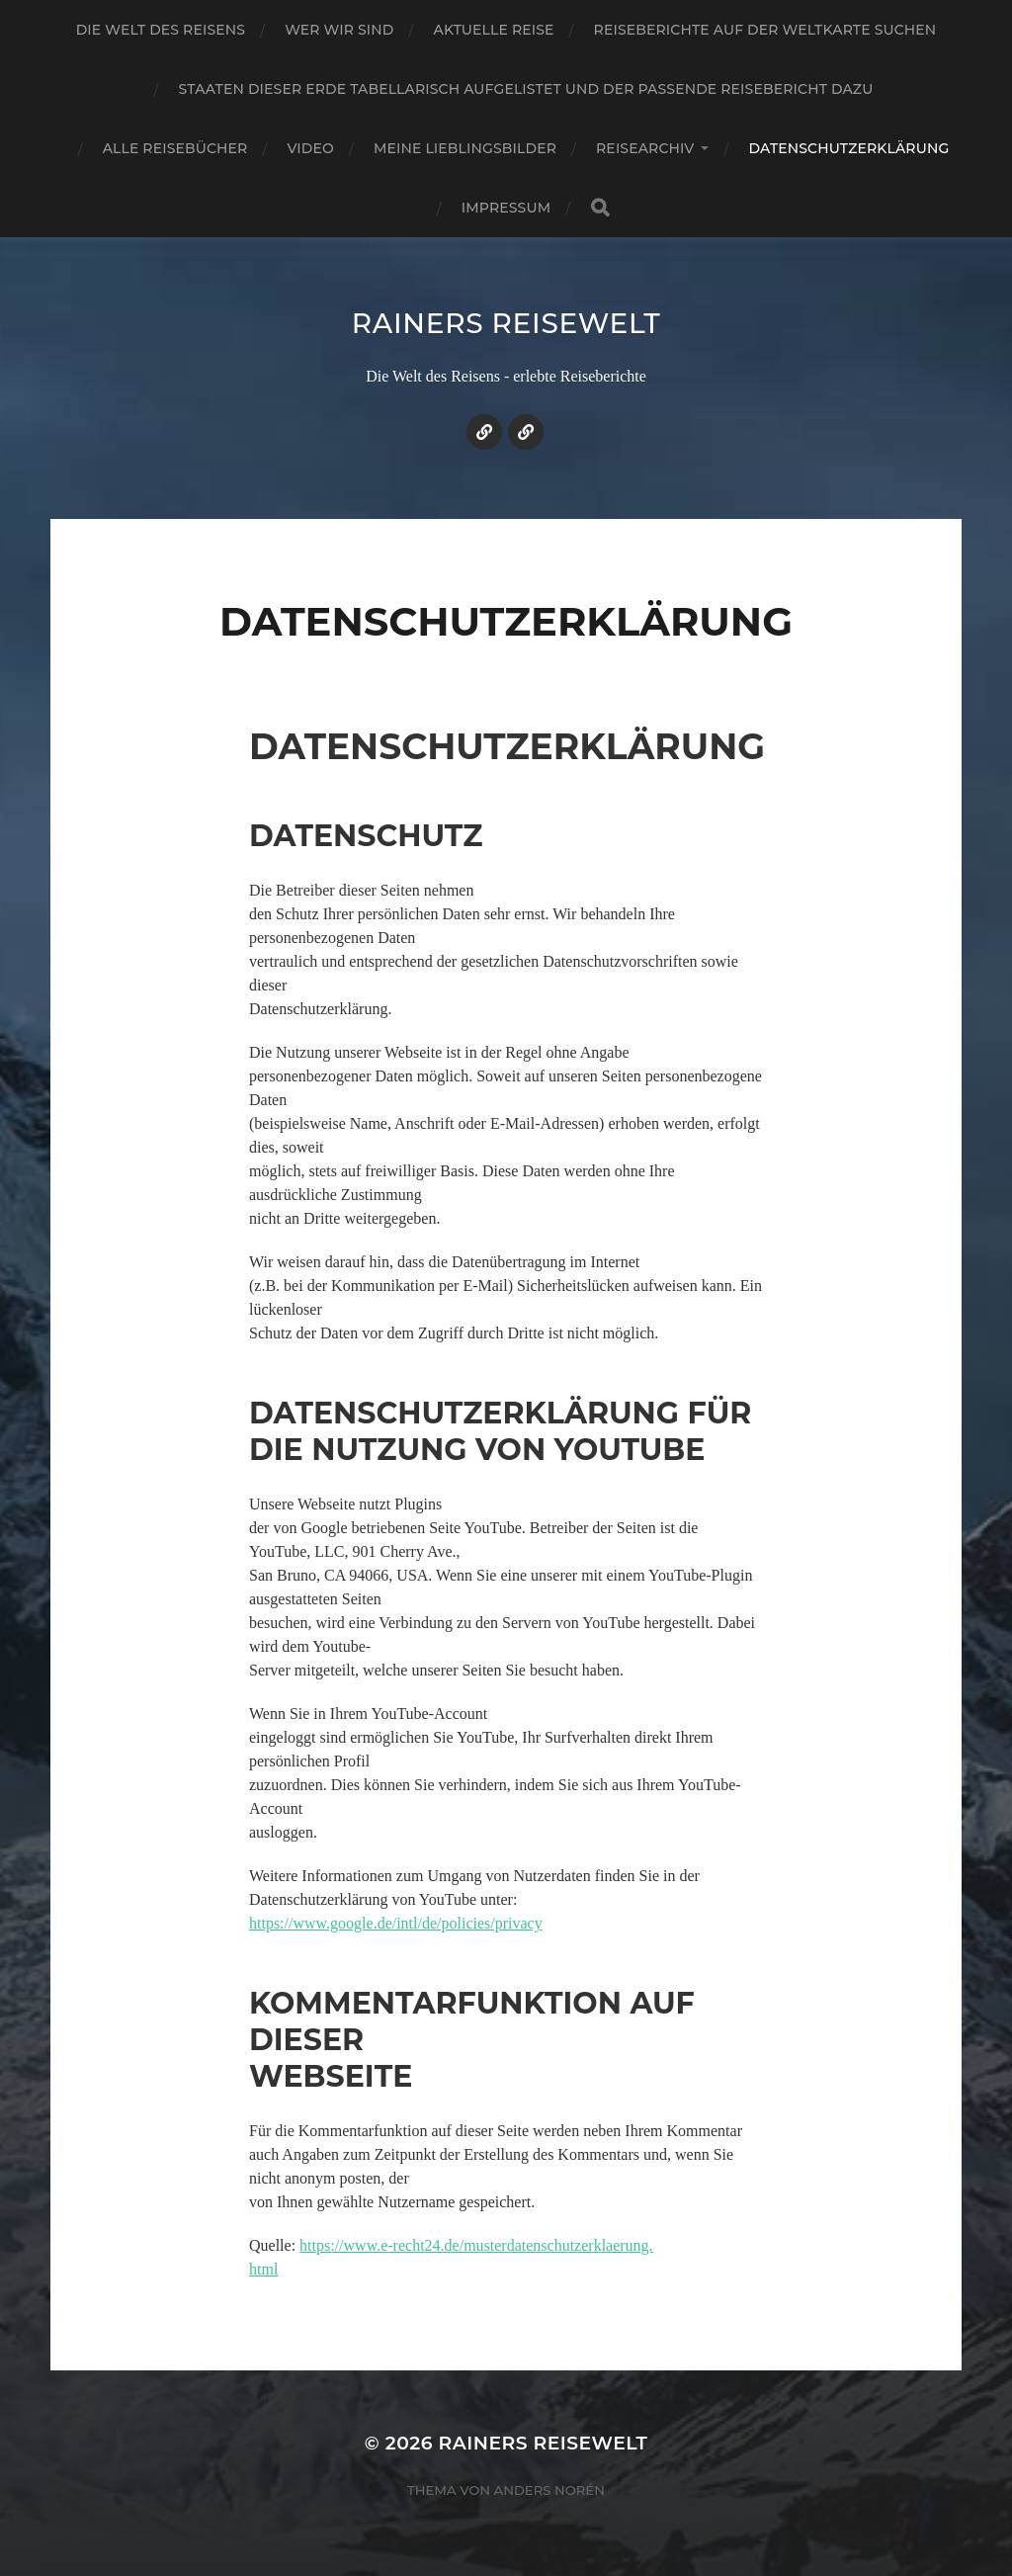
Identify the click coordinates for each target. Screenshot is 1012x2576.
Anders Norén (549, 2490)
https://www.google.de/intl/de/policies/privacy (396, 1923)
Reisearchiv (645, 148)
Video (310, 148)
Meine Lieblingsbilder (465, 148)
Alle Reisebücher (175, 148)
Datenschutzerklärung (848, 148)
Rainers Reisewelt (506, 323)
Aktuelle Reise (494, 30)
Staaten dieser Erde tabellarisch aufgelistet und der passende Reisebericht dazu (526, 89)
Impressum (506, 207)
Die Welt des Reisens (160, 30)
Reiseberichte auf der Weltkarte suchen (765, 30)
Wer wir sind (339, 30)
